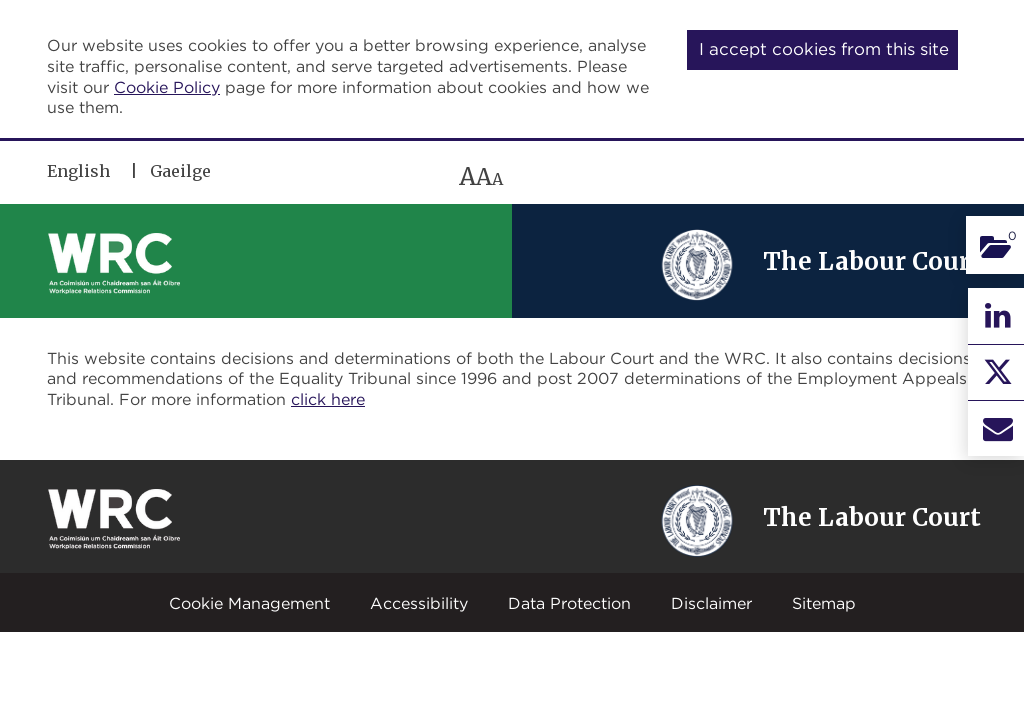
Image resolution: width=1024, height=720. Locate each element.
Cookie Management (249, 603)
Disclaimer (711, 603)
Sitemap (824, 603)
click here (328, 399)
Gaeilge (180, 171)
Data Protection (569, 603)
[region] (335, 176)
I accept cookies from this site (824, 49)
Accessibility (419, 603)
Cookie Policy (167, 87)
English (78, 171)
